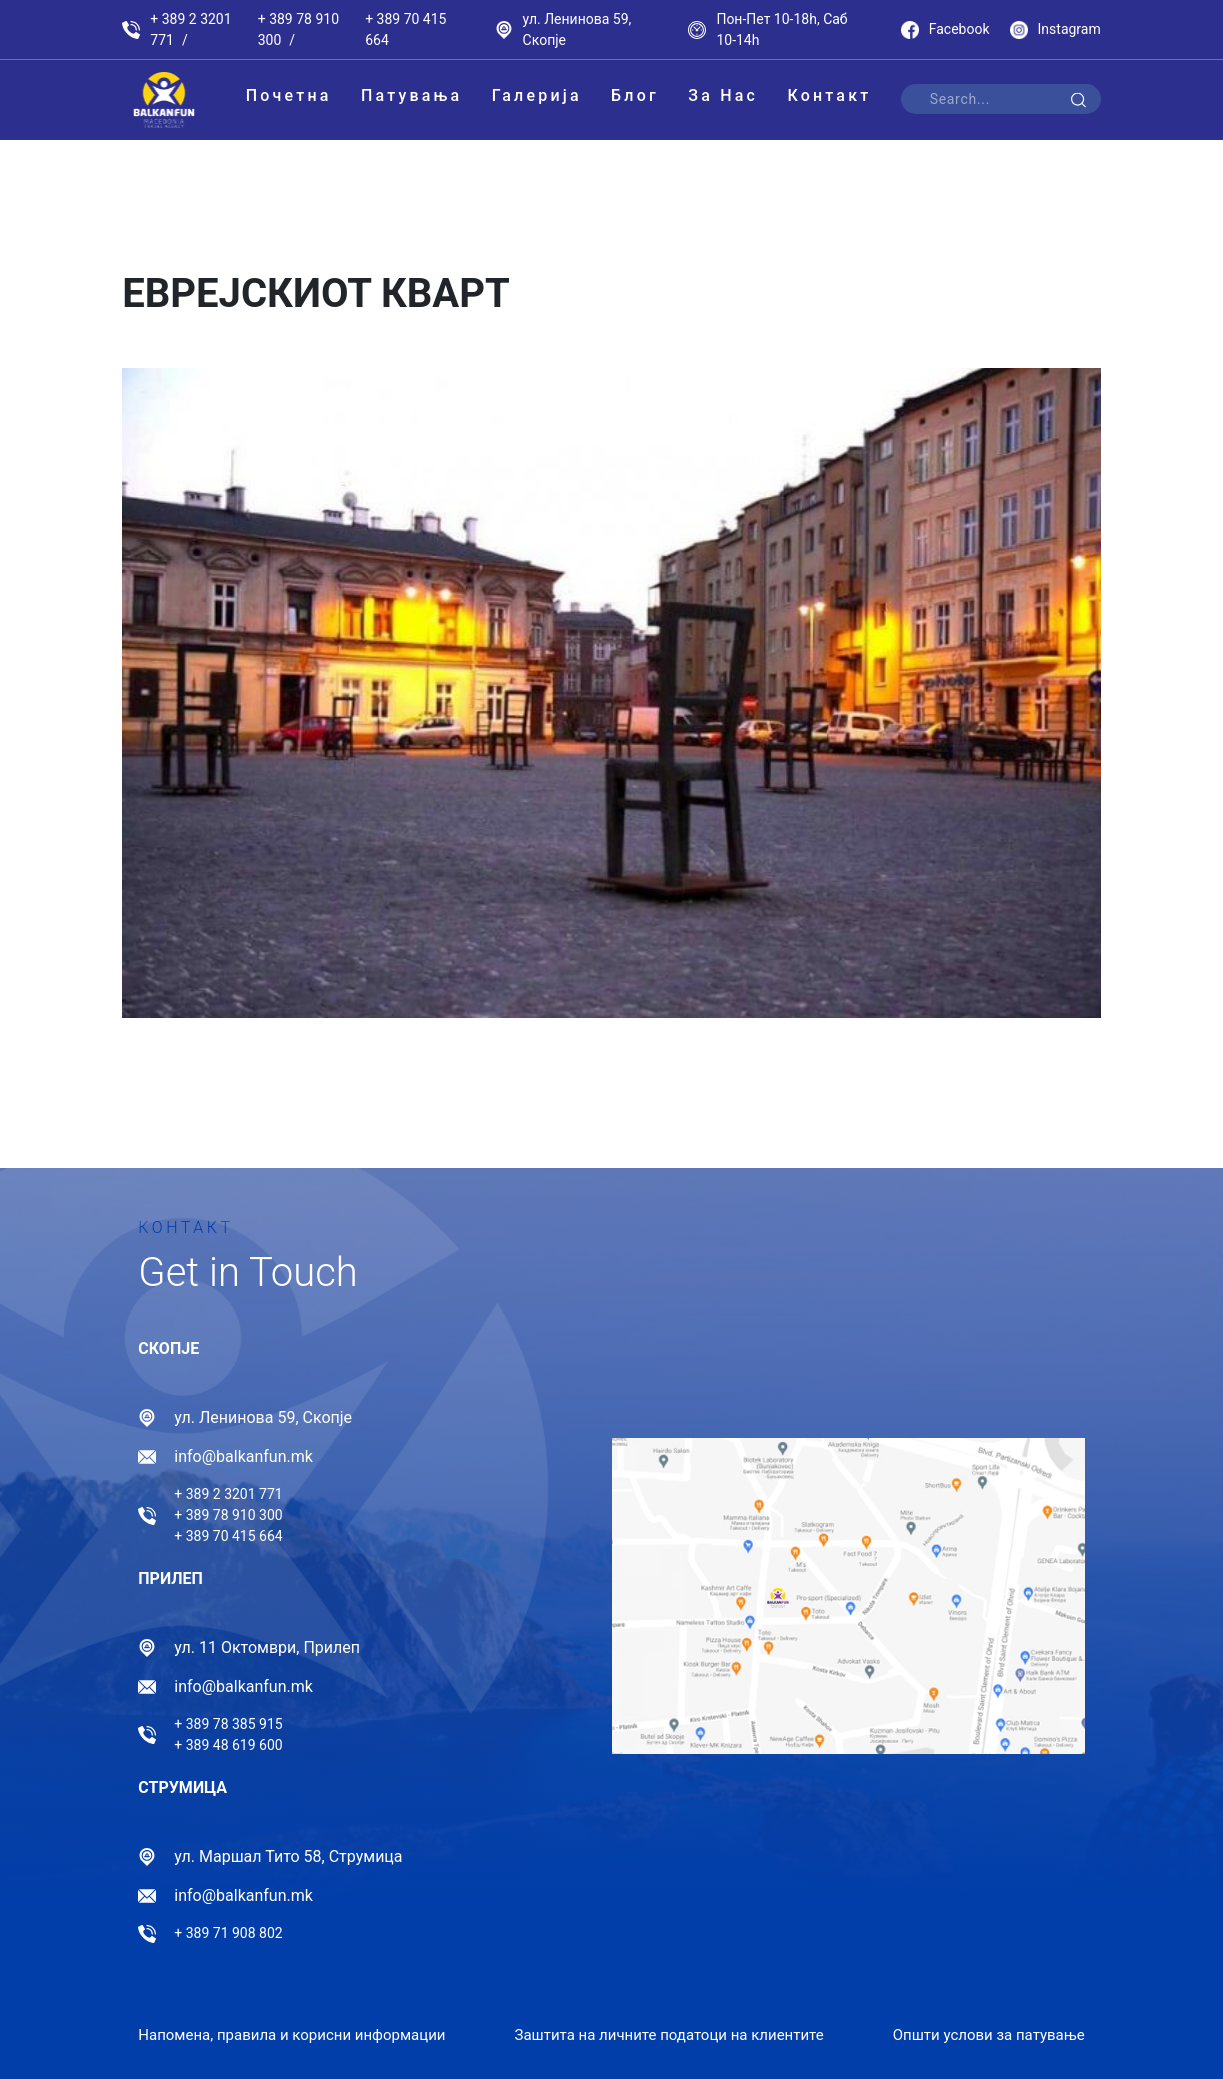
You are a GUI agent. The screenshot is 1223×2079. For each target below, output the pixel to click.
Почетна (289, 95)
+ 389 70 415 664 (405, 29)
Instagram (1055, 30)
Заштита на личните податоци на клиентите (668, 2035)
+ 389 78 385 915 (228, 1724)
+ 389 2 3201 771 (190, 29)
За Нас (723, 95)
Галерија (537, 95)
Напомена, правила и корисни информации (291, 2035)
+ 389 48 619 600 (228, 1745)
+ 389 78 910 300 (298, 29)
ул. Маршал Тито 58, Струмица (288, 1856)
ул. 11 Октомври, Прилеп (267, 1647)
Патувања (411, 95)
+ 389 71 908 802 (228, 1933)
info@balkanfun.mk (243, 1456)
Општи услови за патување (989, 2035)
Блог (635, 95)
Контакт (829, 95)
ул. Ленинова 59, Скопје (577, 29)
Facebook (945, 30)
